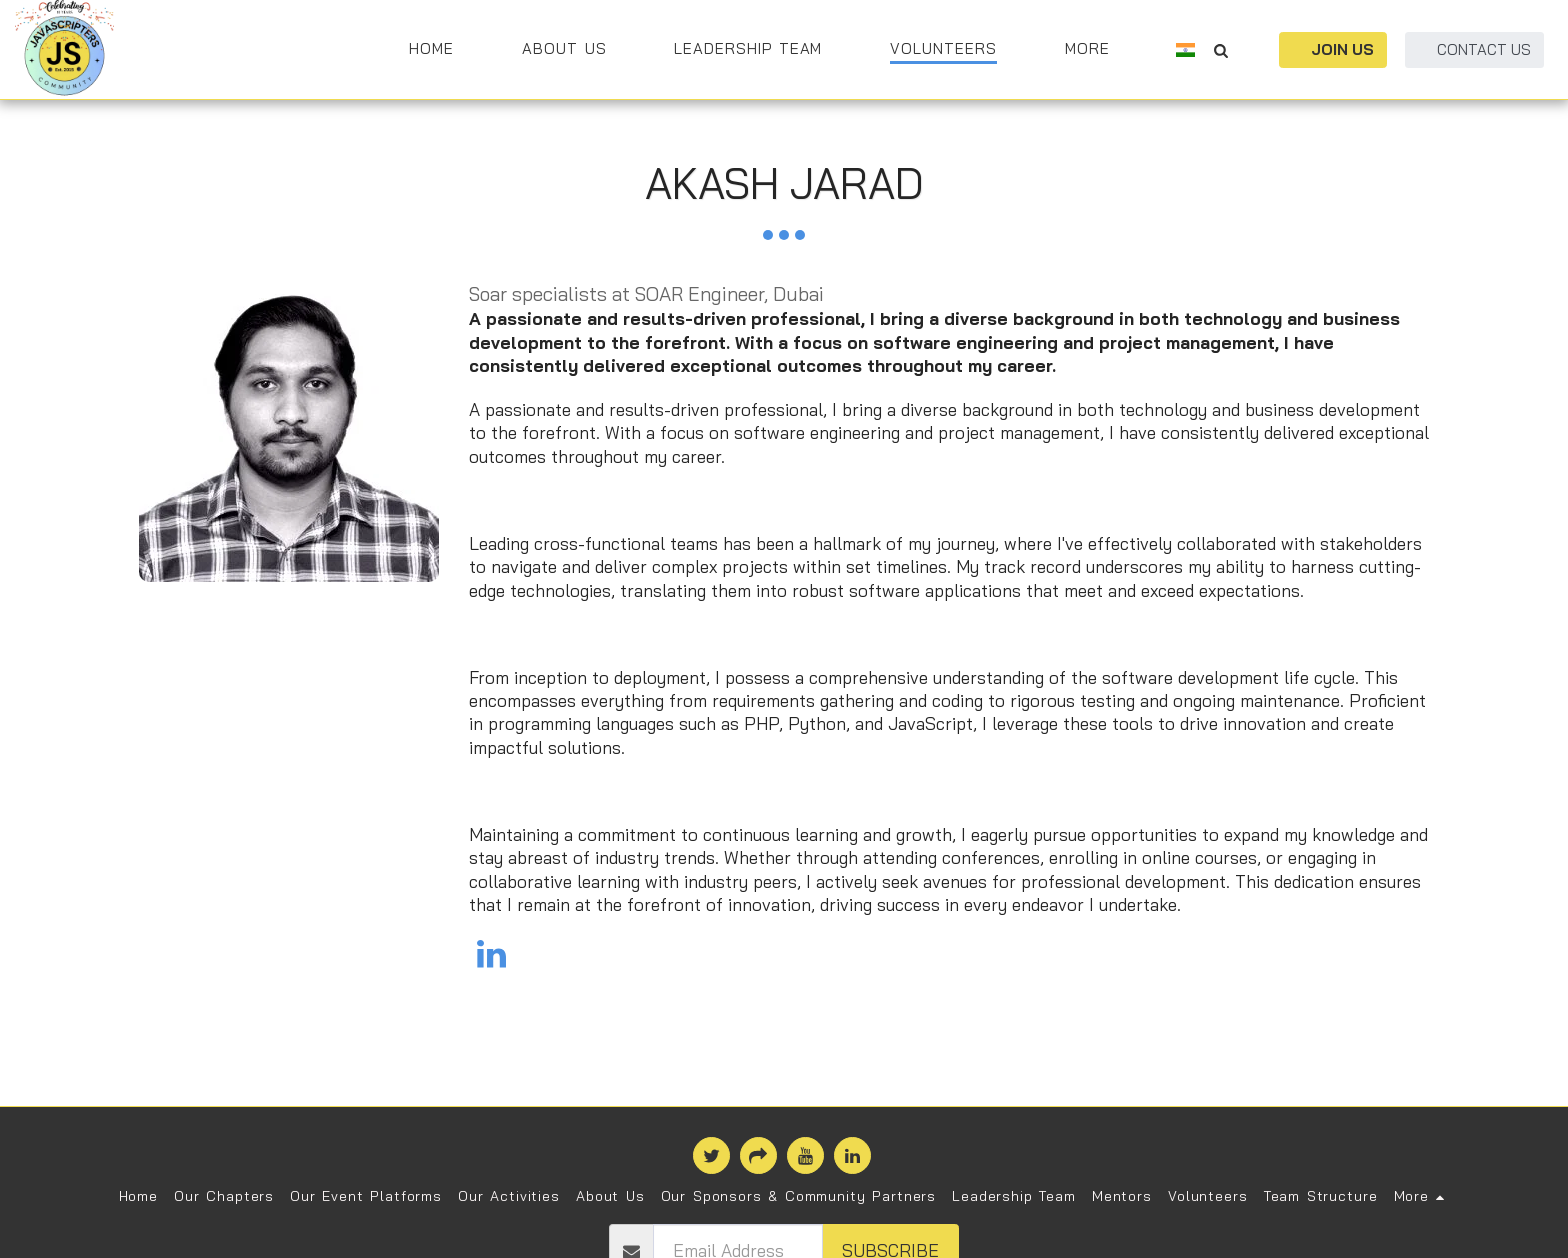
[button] (1220, 50)
